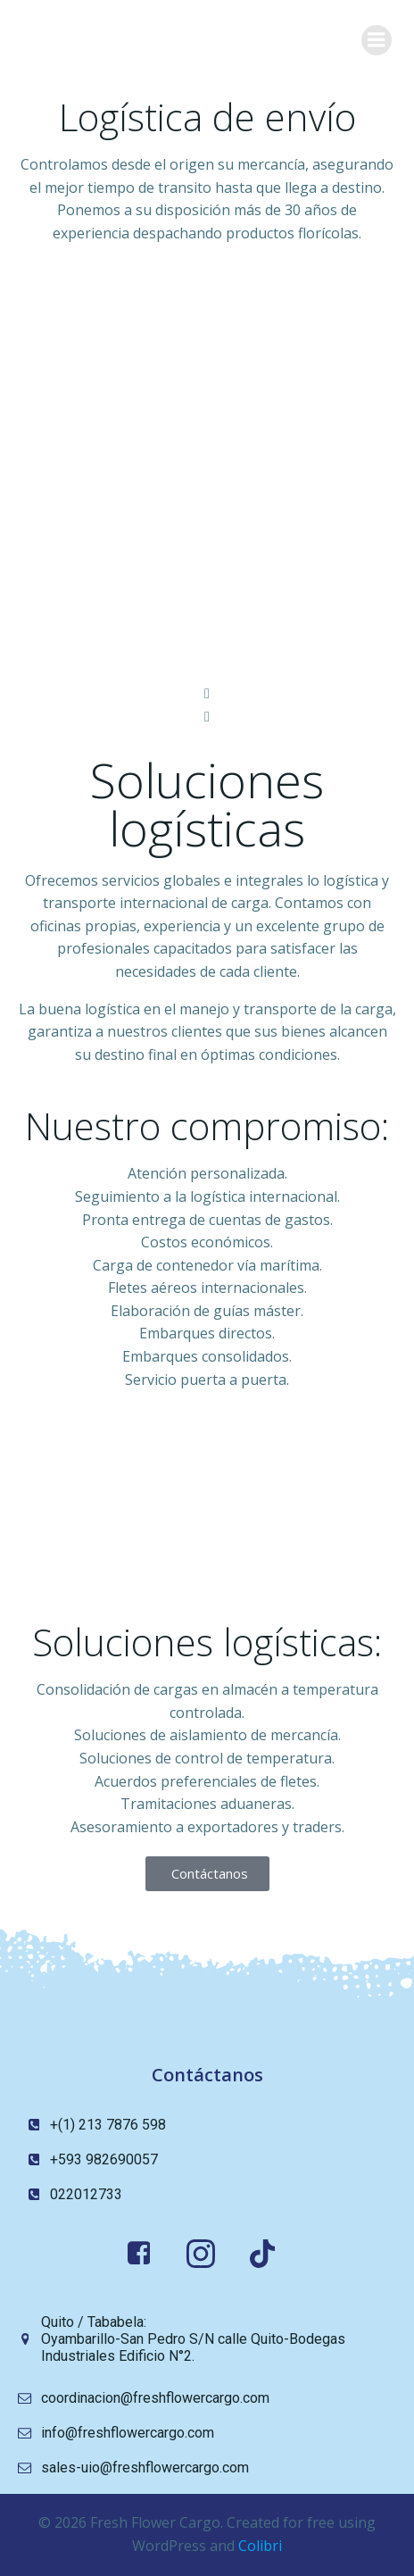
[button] (207, 693)
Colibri (260, 2545)
